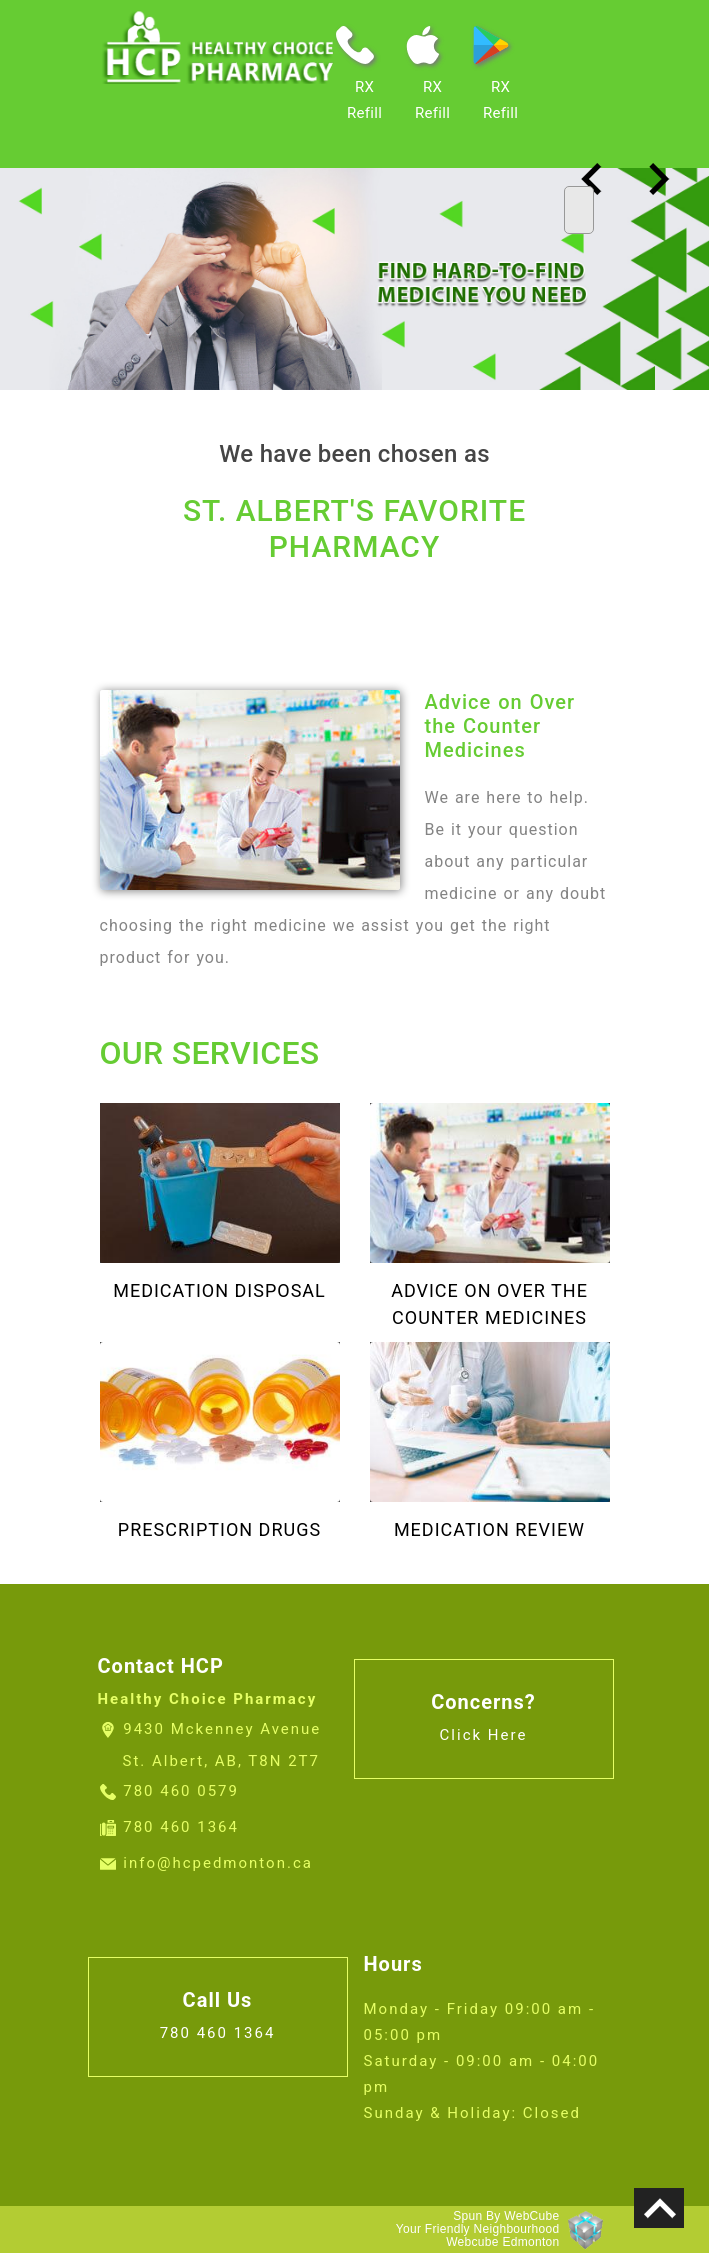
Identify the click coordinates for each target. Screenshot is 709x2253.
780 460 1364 (181, 1827)
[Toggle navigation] (579, 210)
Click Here (484, 1735)
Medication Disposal (219, 1290)
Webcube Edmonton (502, 2242)
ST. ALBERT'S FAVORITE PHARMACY (354, 528)
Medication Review (489, 1529)
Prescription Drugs (219, 1529)
